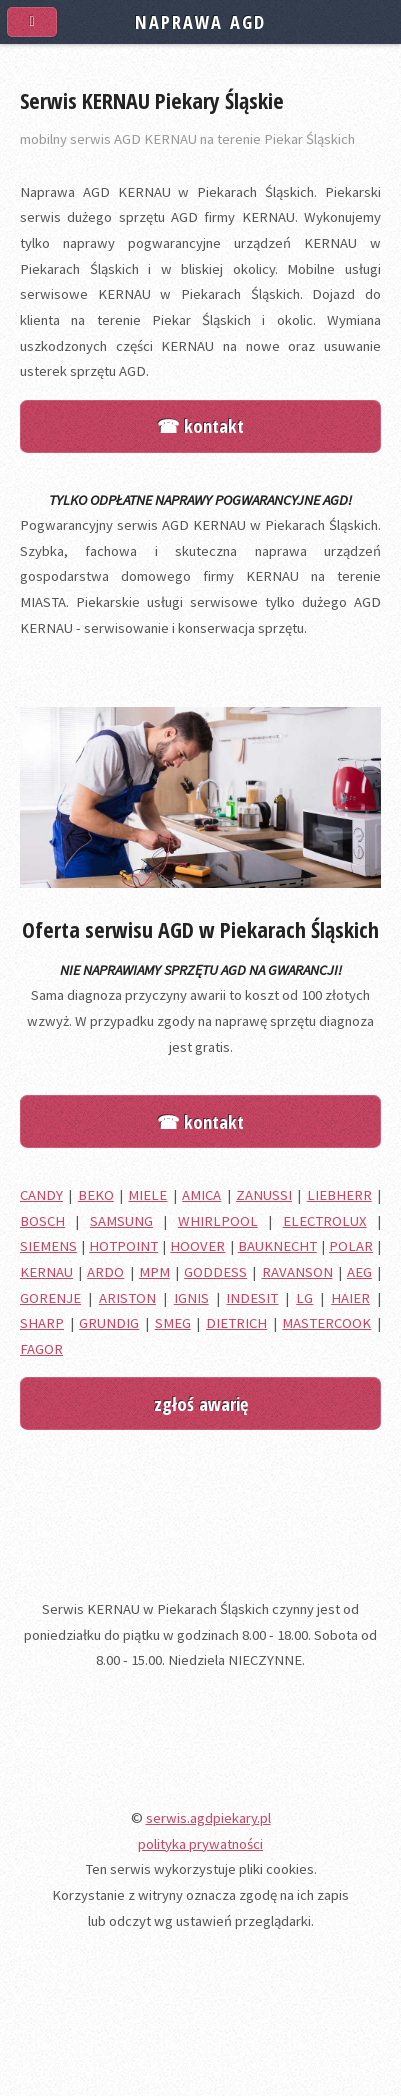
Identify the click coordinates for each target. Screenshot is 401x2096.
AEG (359, 1272)
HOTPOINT (123, 1246)
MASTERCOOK (326, 1323)
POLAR (351, 1246)
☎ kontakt (200, 425)
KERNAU (46, 1272)
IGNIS (191, 1298)
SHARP (42, 1323)
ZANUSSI (264, 1195)
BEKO (96, 1195)
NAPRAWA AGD (200, 21)
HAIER (350, 1298)
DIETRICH (236, 1323)
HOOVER (197, 1246)
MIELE (147, 1195)
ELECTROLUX (325, 1221)
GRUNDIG (109, 1323)
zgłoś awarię (201, 1403)
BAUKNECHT (277, 1246)
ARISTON (127, 1298)
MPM (154, 1272)
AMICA (201, 1195)
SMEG (173, 1323)
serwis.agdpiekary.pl (208, 1818)
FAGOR (41, 1349)
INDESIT (252, 1298)
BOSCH (42, 1221)
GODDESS (215, 1272)
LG (304, 1298)
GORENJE (50, 1298)
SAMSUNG (121, 1221)
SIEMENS (48, 1246)
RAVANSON (297, 1272)
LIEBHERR (339, 1195)
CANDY (41, 1195)
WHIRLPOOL (218, 1221)
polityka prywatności (200, 1844)
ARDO (105, 1272)
